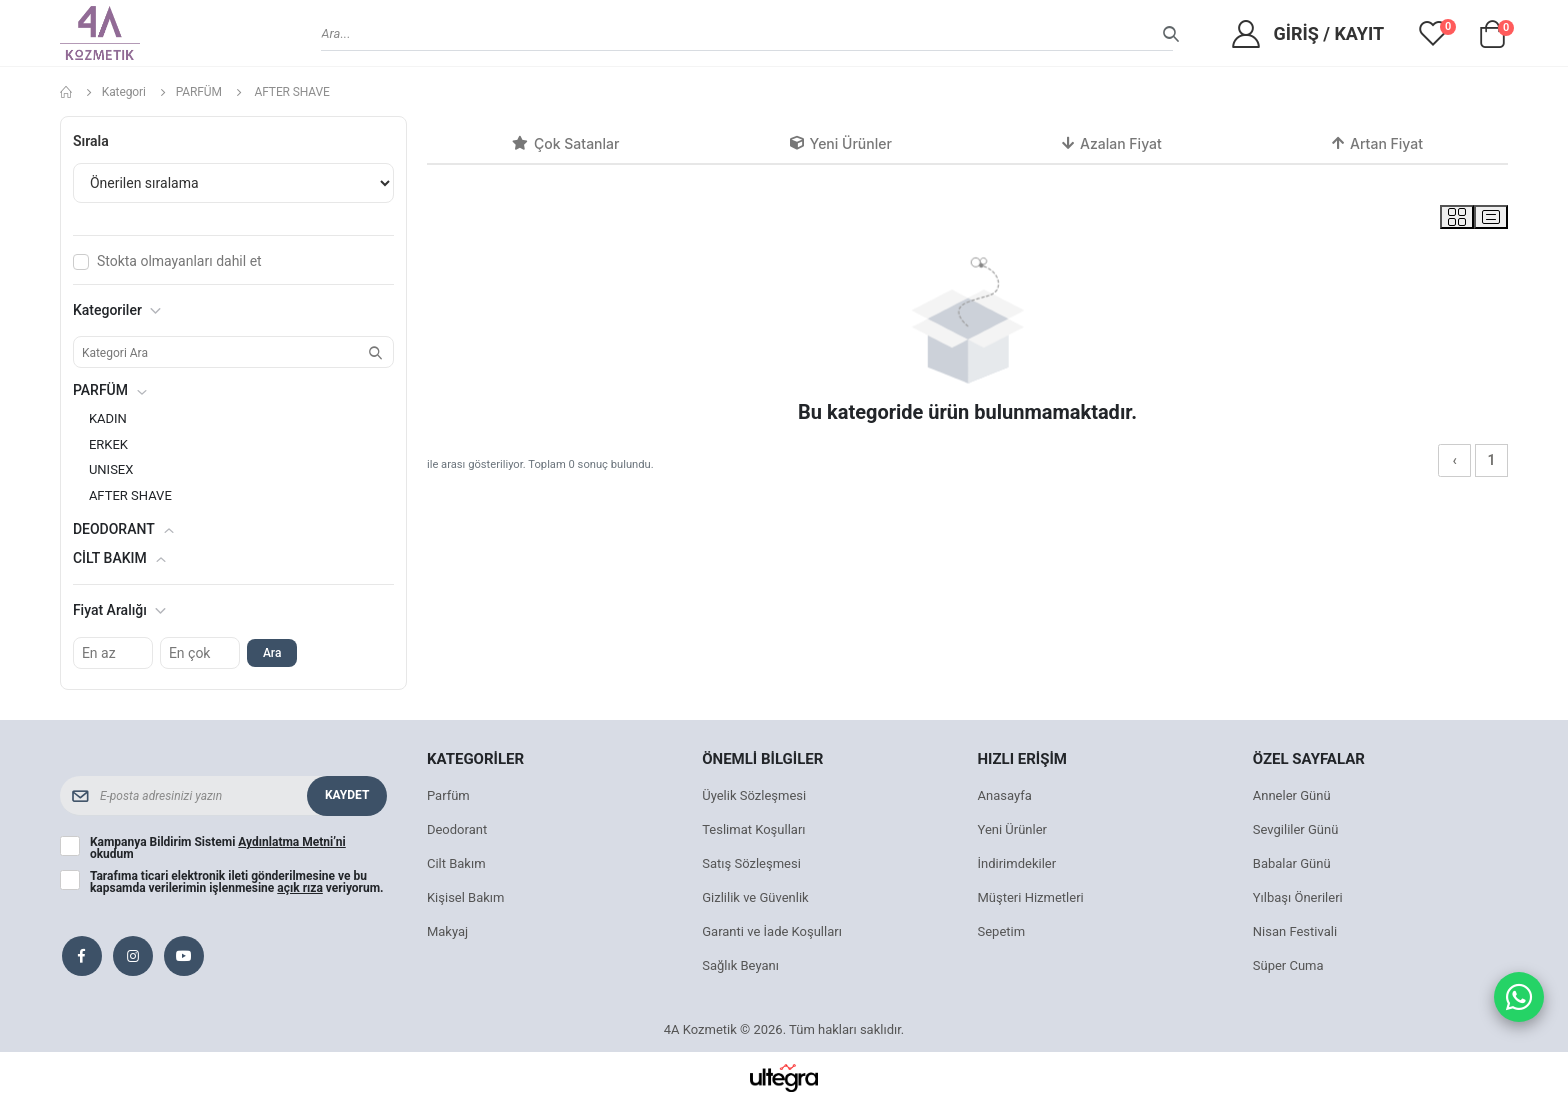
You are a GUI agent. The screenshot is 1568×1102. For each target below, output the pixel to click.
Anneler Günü (1292, 795)
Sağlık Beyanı (740, 965)
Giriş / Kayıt (1328, 33)
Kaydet (347, 795)
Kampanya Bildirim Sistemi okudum (218, 848)
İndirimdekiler (1017, 863)
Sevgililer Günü (1296, 829)
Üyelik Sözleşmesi (754, 795)
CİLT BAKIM (110, 558)
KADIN (108, 418)
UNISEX (111, 469)
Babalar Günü (1292, 863)
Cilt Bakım (456, 863)
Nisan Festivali (1295, 931)
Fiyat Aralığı (119, 610)
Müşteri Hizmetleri (1031, 897)
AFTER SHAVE (130, 495)
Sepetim (1002, 931)
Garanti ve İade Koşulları (772, 931)
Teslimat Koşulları (753, 829)
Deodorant (457, 829)
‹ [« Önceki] (1454, 460)
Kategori (124, 92)
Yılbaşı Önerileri (1298, 897)
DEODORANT (114, 529)
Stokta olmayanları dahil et (179, 261)
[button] (1492, 39)
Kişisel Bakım (466, 897)
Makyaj (447, 931)
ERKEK (108, 444)
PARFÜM (199, 92)
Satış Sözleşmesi (751, 863)
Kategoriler (117, 310)
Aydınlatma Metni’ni (291, 842)
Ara (272, 653)
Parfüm (448, 795)
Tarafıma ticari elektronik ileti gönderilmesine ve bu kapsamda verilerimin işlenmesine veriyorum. (237, 882)
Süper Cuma (1288, 965)
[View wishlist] (1433, 33)
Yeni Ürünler (1013, 829)
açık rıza (300, 888)
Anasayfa (1005, 795)
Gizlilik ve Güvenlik (755, 897)
